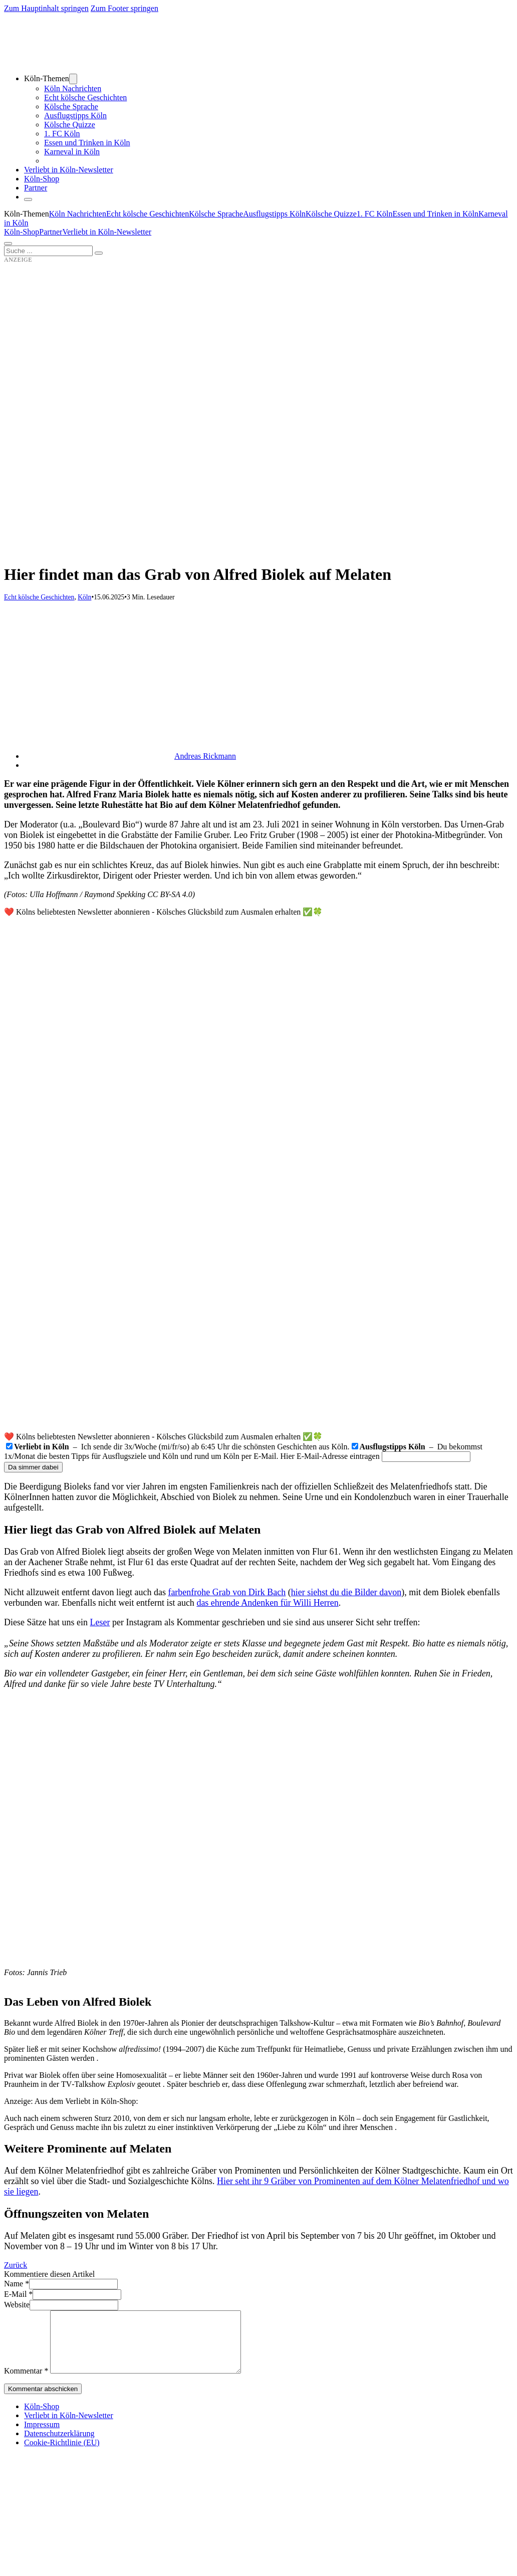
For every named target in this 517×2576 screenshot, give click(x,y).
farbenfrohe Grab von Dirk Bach (227, 1592)
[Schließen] (28, 199)
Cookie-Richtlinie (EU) (62, 2454)
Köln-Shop (21, 232)
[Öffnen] (8, 243)
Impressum (42, 2436)
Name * (16, 2283)
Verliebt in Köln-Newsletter (68, 169)
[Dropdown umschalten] (73, 79)
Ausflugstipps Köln (75, 115)
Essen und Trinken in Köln (87, 142)
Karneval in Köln (72, 151)
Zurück (15, 2265)
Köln (84, 597)
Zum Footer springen (124, 8)
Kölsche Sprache (71, 106)
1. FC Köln (62, 133)
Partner (35, 187)
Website (17, 2304)
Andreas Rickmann (205, 756)
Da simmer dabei (33, 1467)
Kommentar (26, 2383)
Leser (100, 1622)
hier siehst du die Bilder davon (346, 1592)
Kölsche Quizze (69, 124)
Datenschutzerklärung (59, 2445)
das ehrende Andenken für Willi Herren (267, 1603)
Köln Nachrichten (72, 88)
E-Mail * (18, 2294)
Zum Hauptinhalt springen (46, 8)
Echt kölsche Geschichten (85, 97)
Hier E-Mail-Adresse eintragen (330, 1456)
